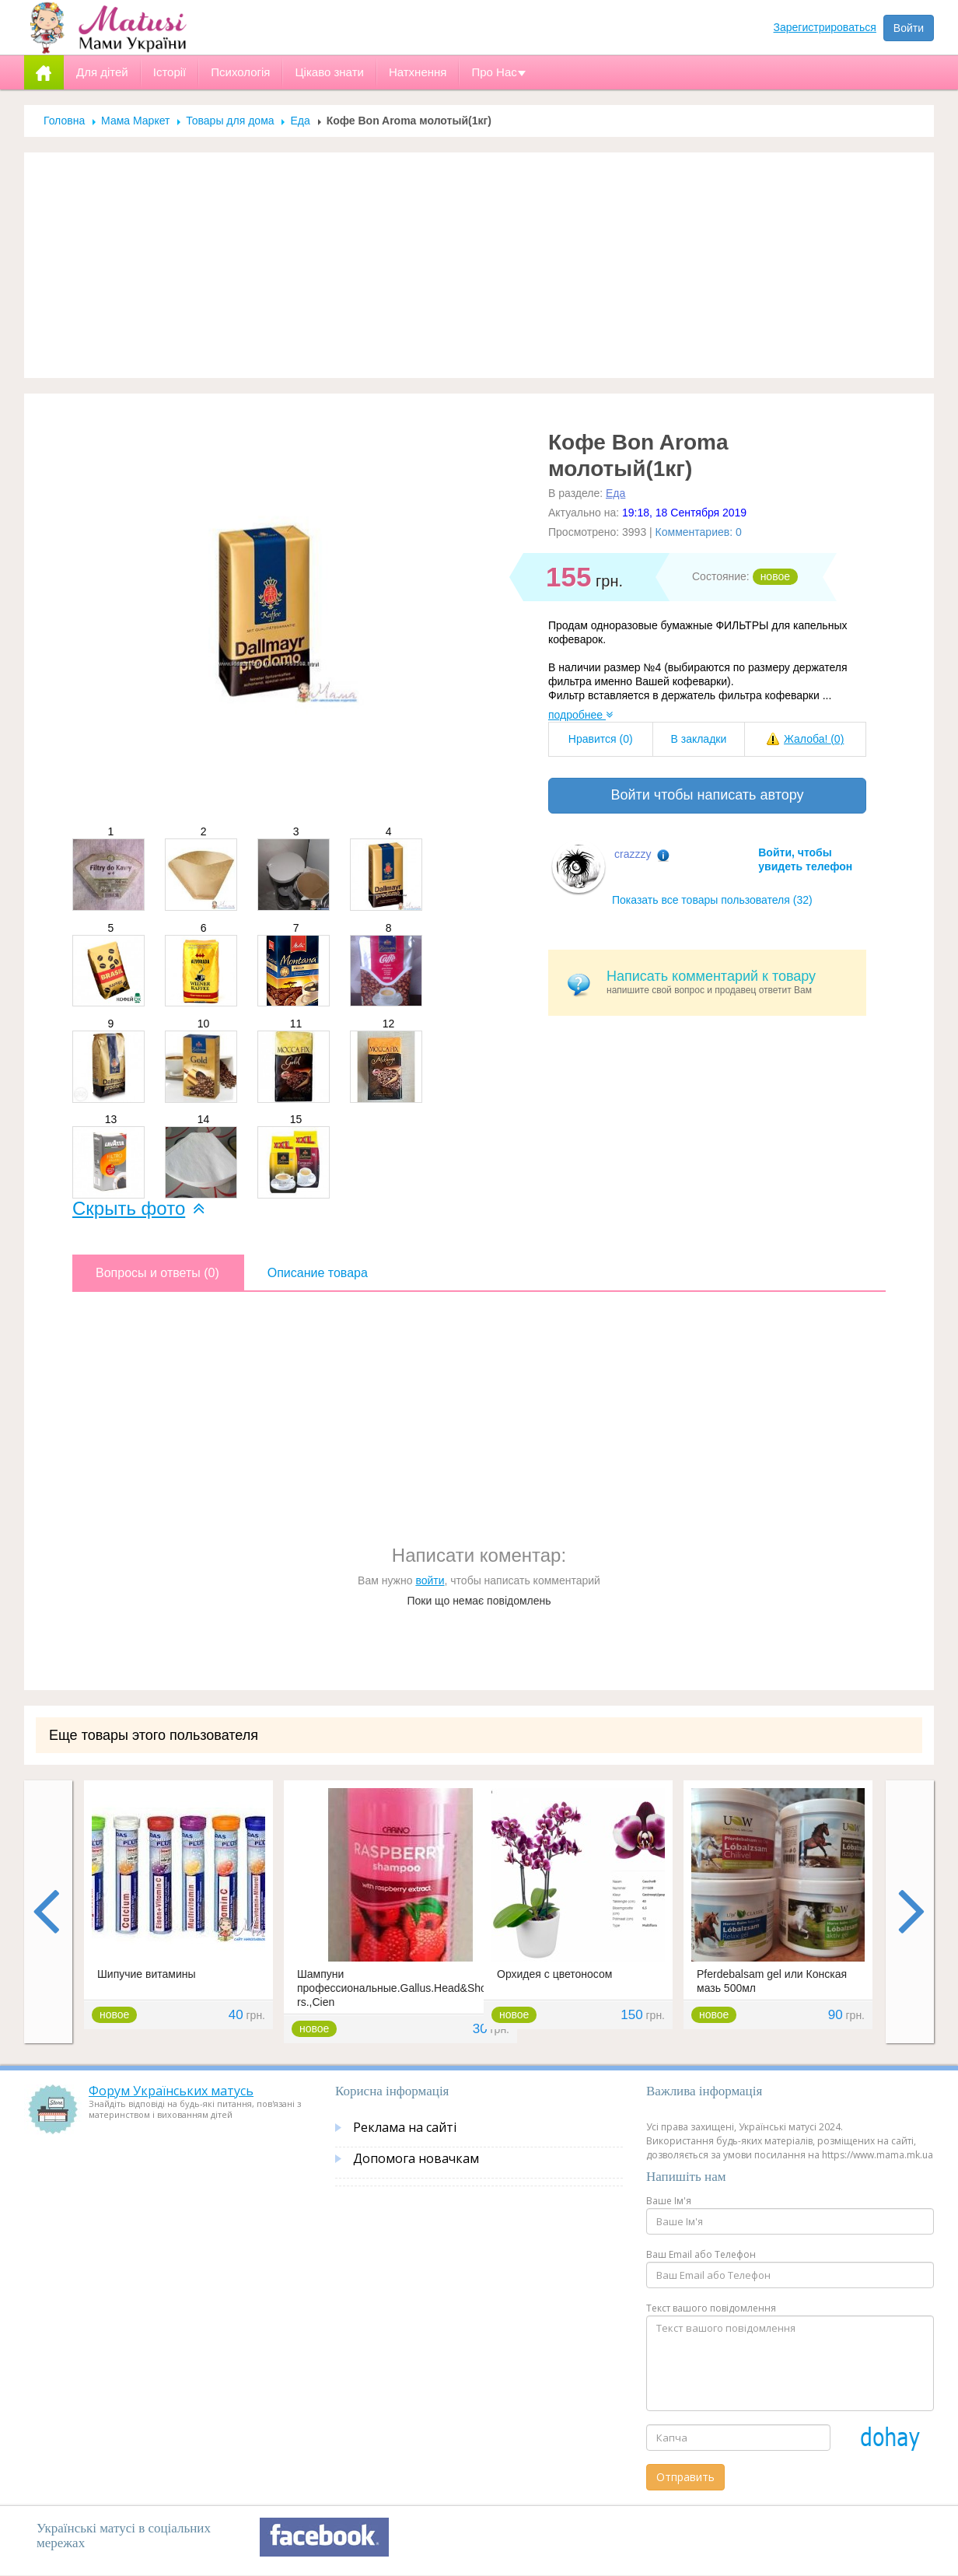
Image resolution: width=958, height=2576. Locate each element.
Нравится (600, 739)
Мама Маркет (135, 120)
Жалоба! (814, 739)
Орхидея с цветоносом (554, 1974)
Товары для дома (230, 120)
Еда (299, 120)
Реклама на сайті (404, 2127)
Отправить (685, 2476)
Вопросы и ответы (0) (157, 1272)
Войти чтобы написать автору (706, 795)
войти (429, 1580)
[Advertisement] (479, 265)
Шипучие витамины (146, 1974)
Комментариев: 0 (699, 532)
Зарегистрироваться (825, 27)
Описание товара (317, 1272)
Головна (64, 120)
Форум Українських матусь (171, 2090)
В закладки (698, 739)
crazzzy (632, 854)
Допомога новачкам (416, 2158)
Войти (908, 28)
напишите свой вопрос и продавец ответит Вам (731, 982)
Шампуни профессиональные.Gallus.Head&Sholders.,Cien (399, 1988)
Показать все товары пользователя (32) (712, 900)
